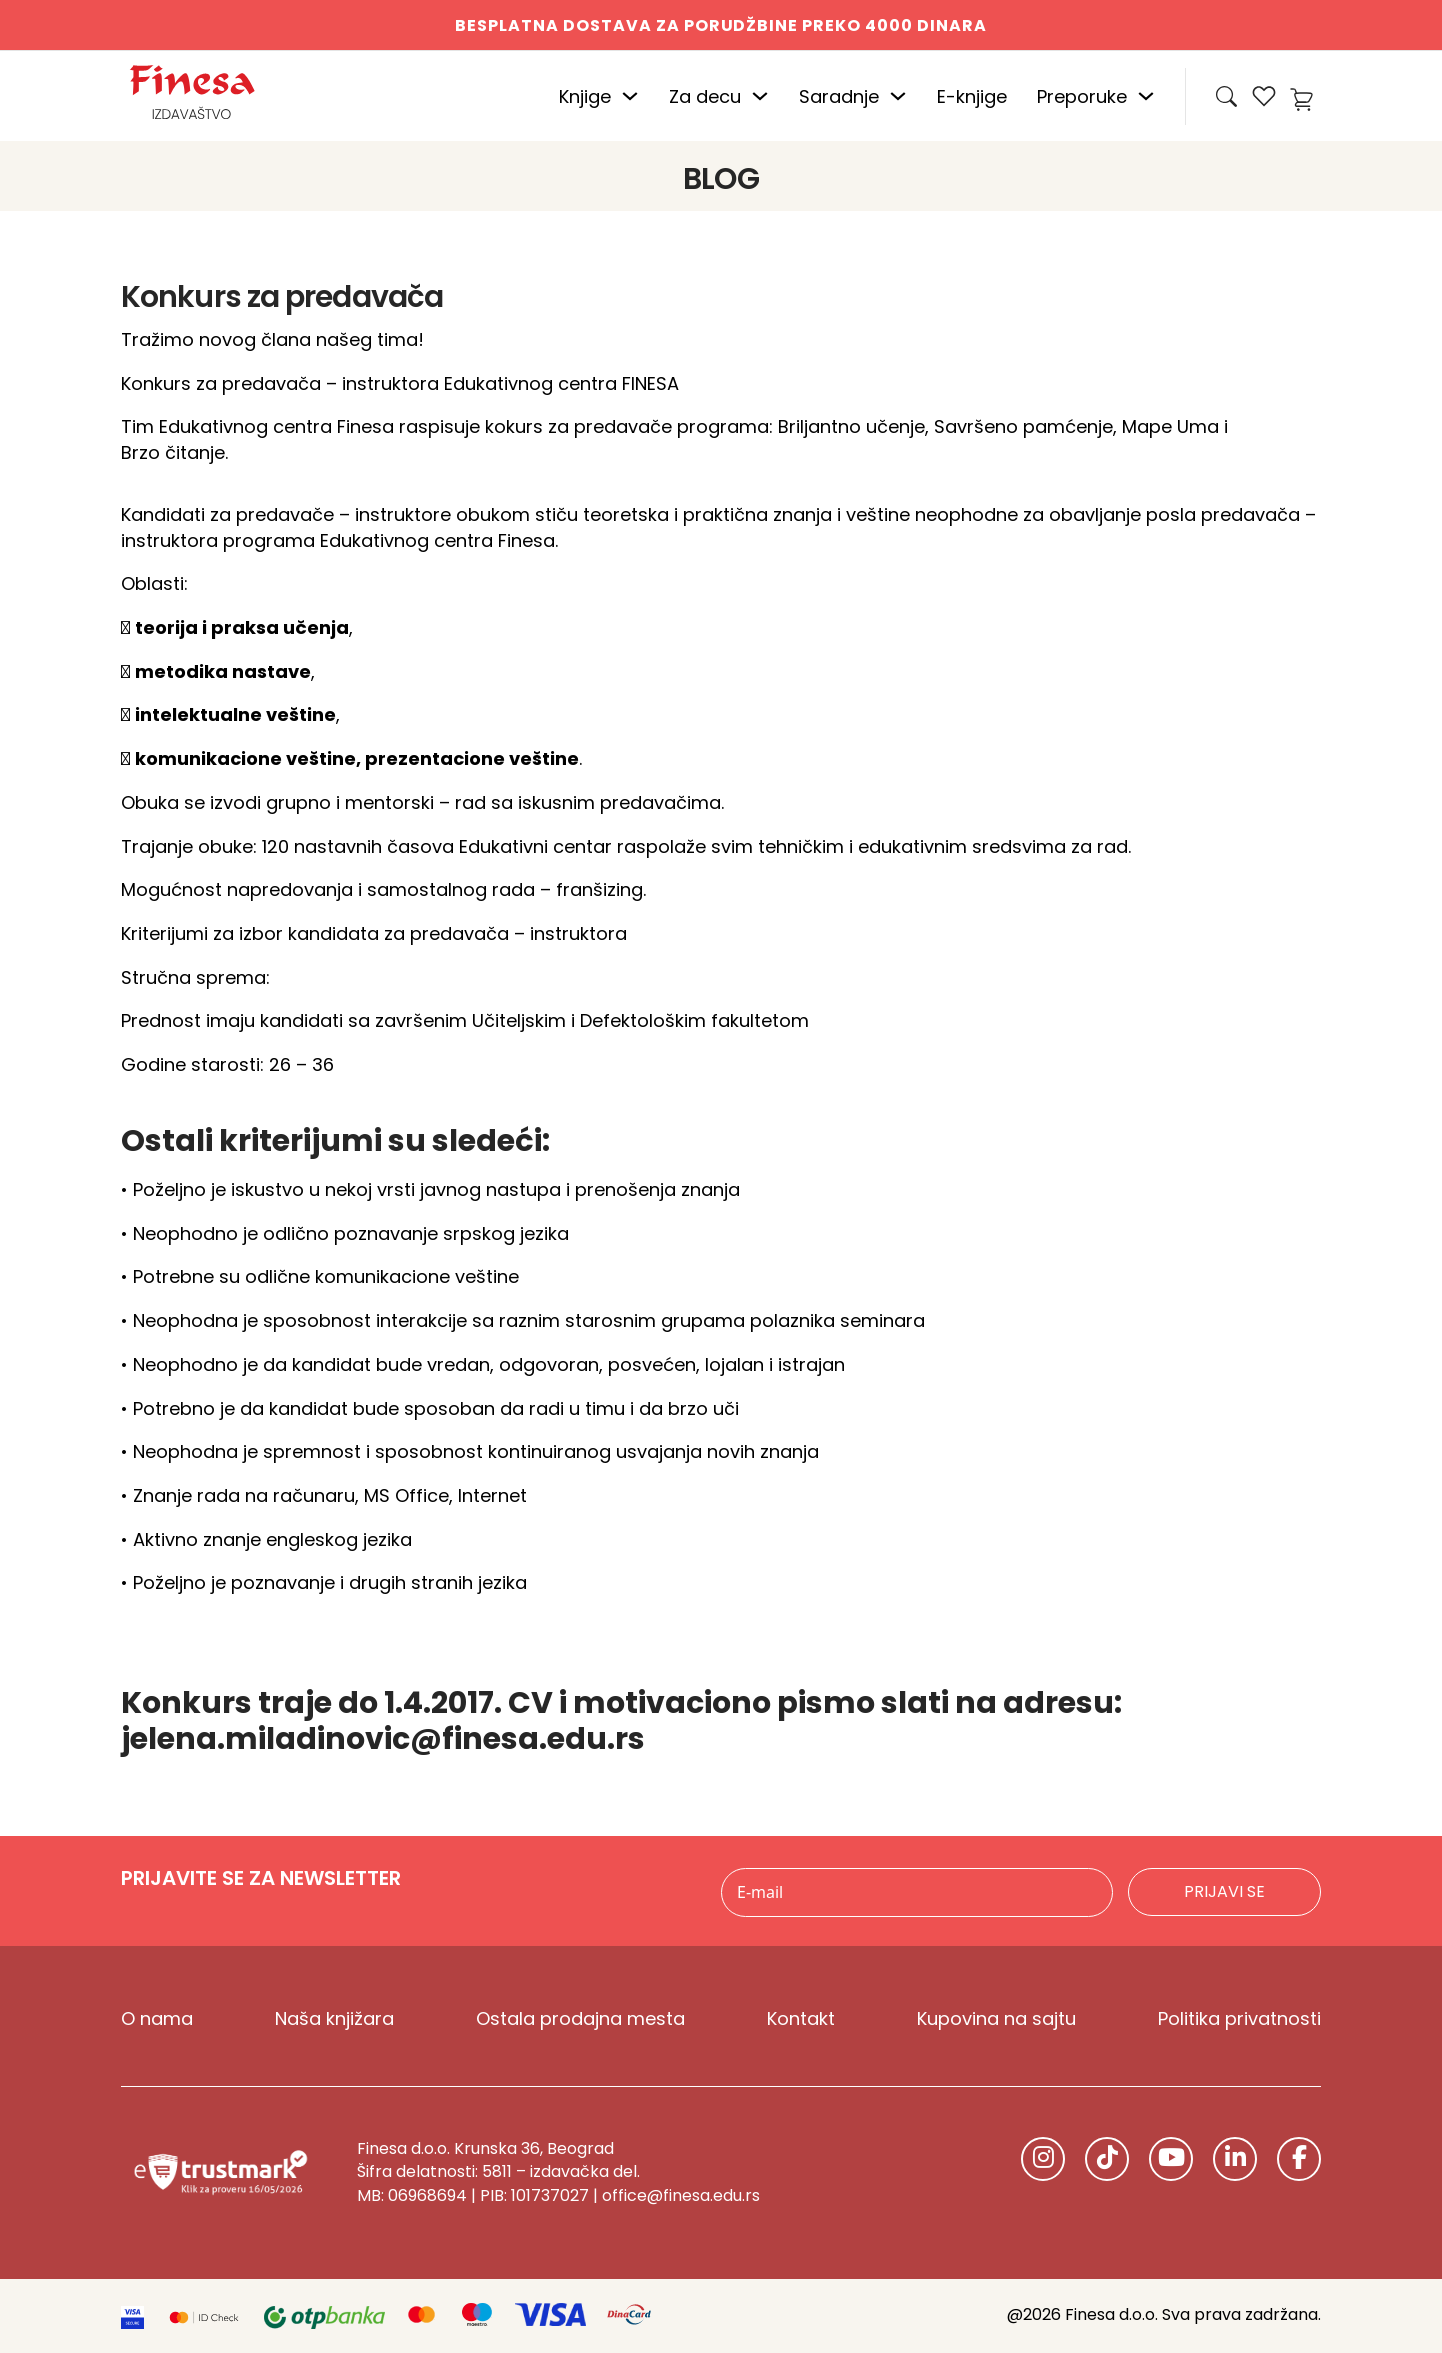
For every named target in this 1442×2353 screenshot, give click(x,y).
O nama (157, 2018)
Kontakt (801, 2018)
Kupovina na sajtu (996, 2018)
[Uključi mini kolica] (1305, 96)
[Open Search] (1226, 96)
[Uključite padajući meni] (630, 96)
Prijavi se (1224, 1891)
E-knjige (972, 96)
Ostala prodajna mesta (580, 2018)
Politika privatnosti (1239, 2018)
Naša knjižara (334, 2018)
